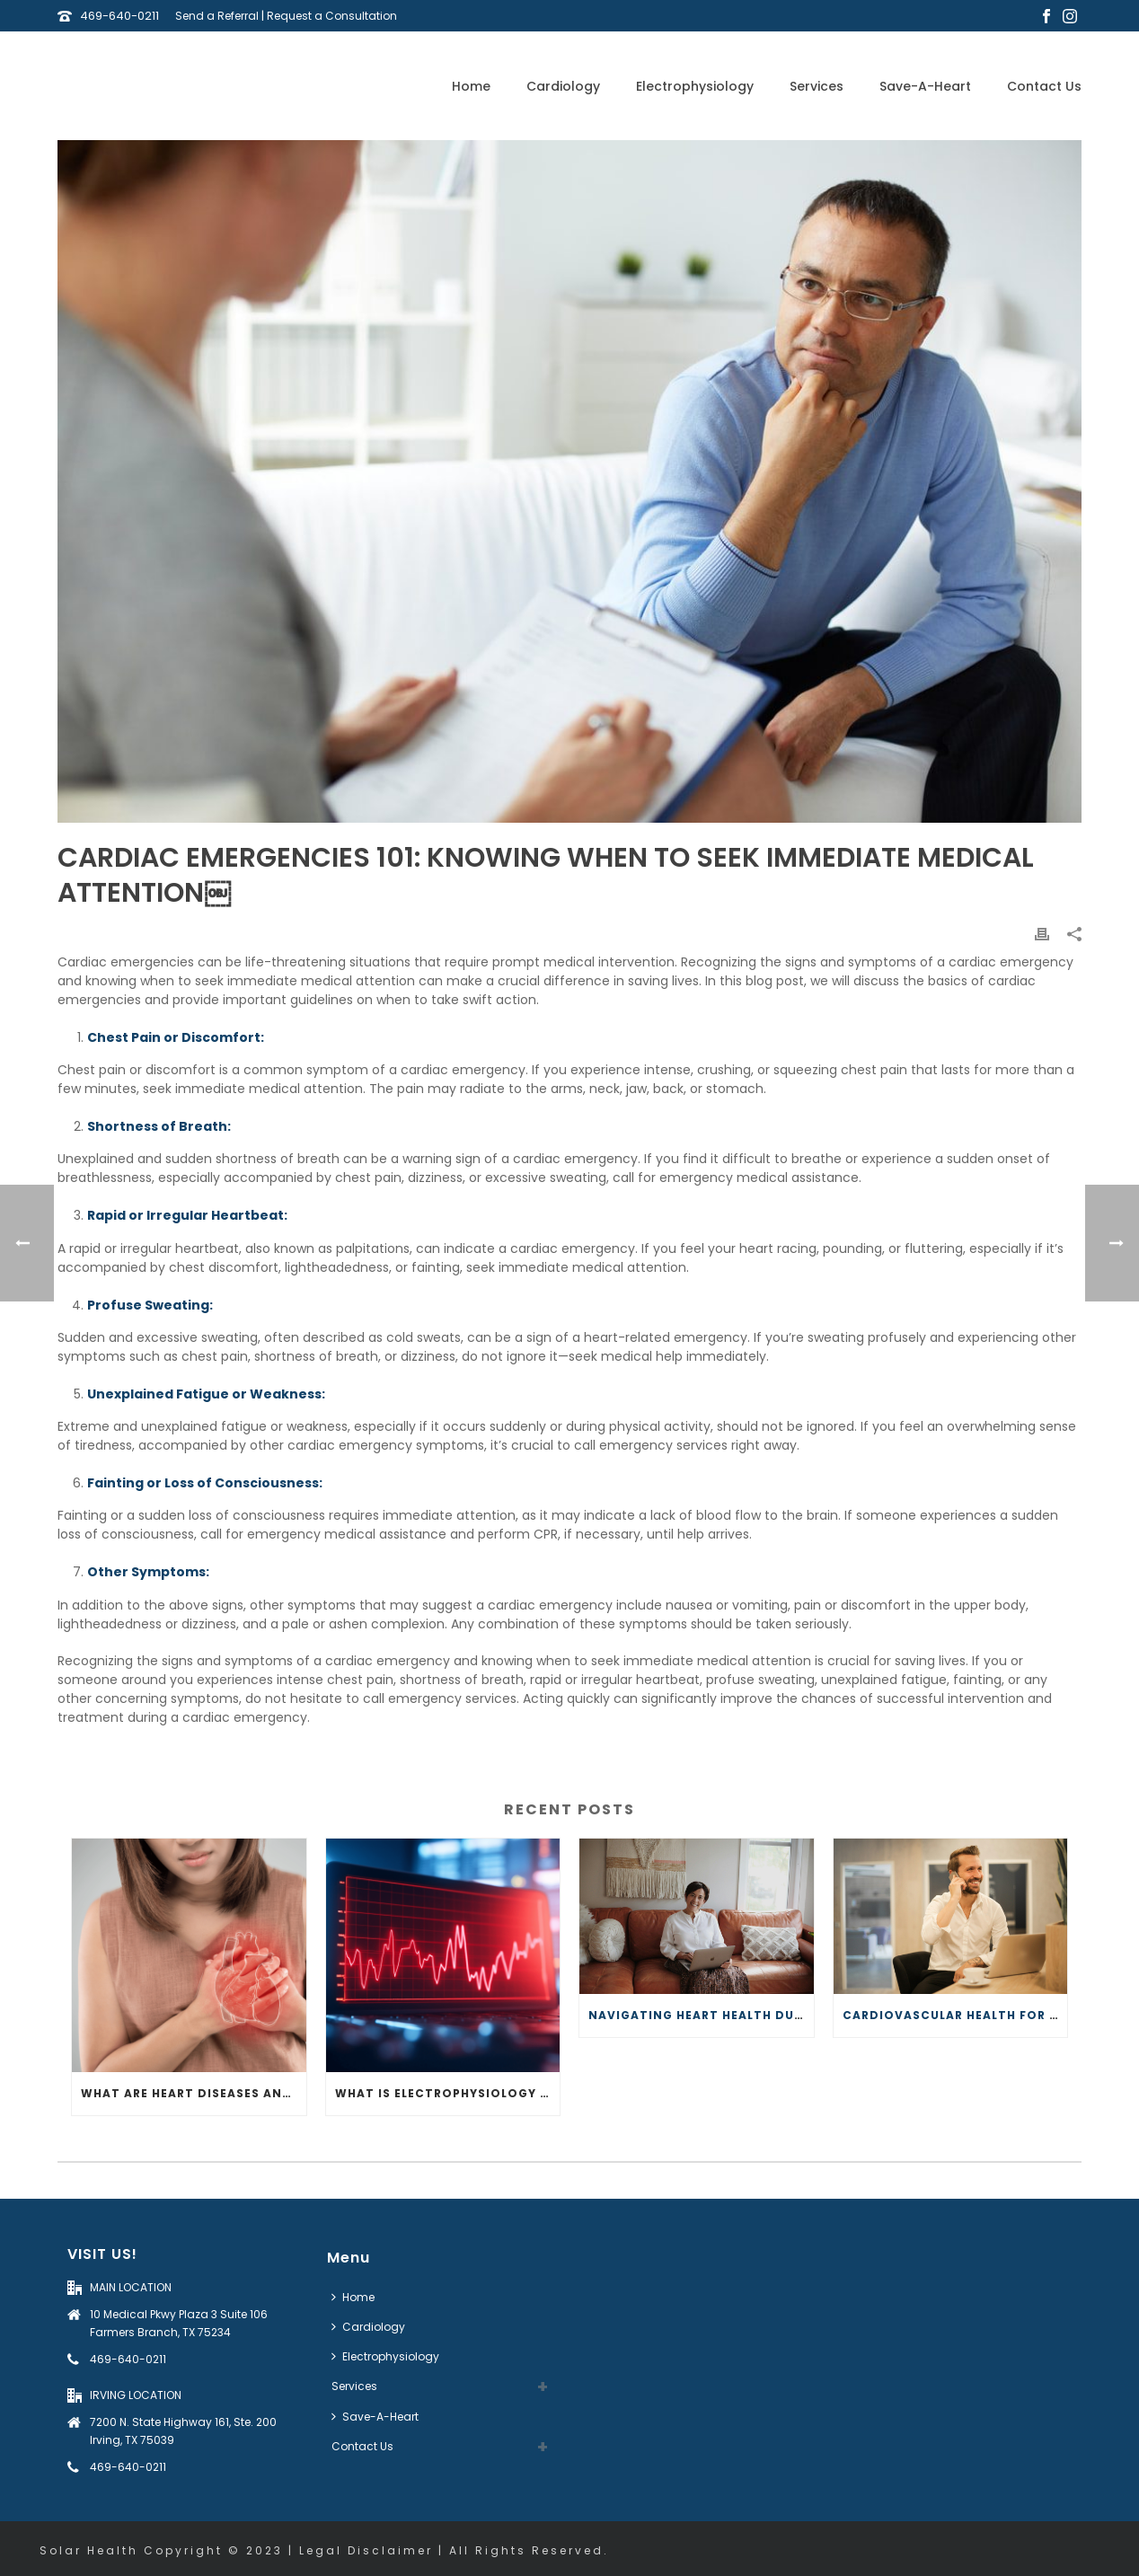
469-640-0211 (119, 15)
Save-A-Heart (925, 86)
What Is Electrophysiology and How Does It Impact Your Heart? (448, 2093)
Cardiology (563, 86)
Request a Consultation (332, 15)
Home (471, 86)
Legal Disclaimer (366, 2550)
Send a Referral (217, 15)
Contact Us (1044, 86)
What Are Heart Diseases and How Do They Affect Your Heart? (193, 2093)
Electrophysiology (695, 86)
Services (816, 86)
